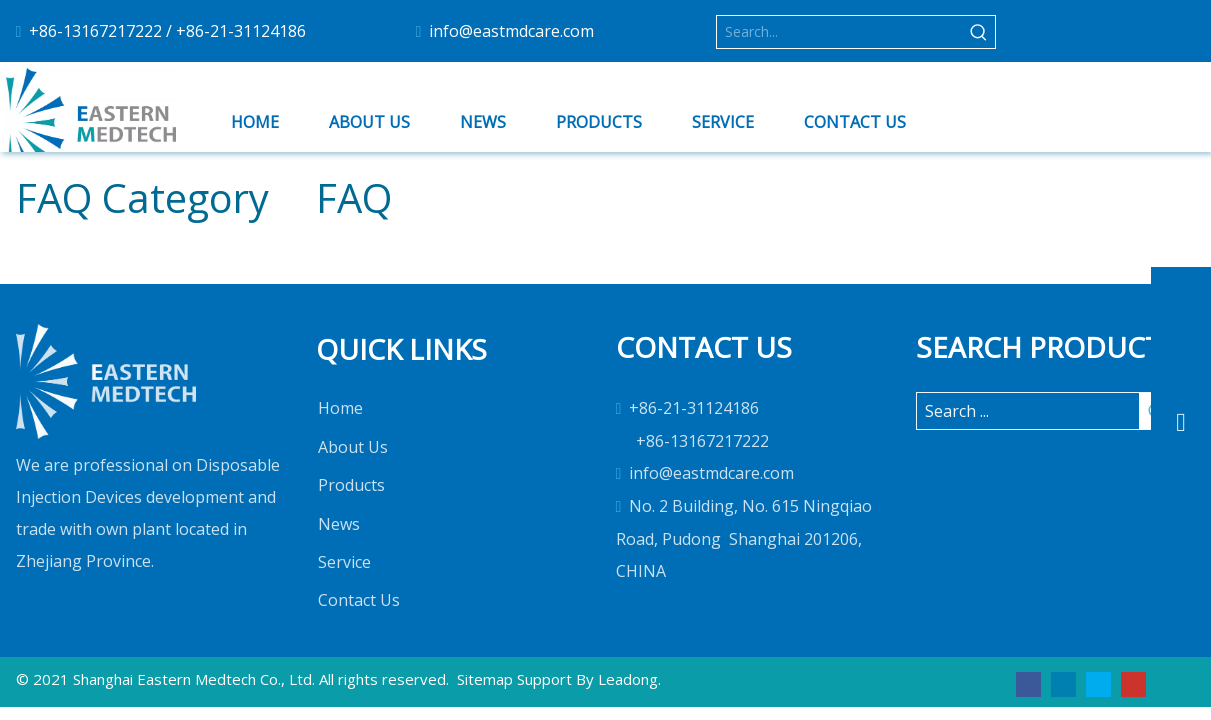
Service (344, 562)
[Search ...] (1028, 411)
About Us (353, 447)
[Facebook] (1028, 683)
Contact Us (359, 600)
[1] (106, 381)
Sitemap (485, 679)
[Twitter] (1098, 683)
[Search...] (840, 32)
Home (340, 408)
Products (351, 485)
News (339, 524)
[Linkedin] (1063, 683)
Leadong (628, 679)
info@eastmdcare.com (511, 31)
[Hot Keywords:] (979, 32)
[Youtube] (1133, 683)
